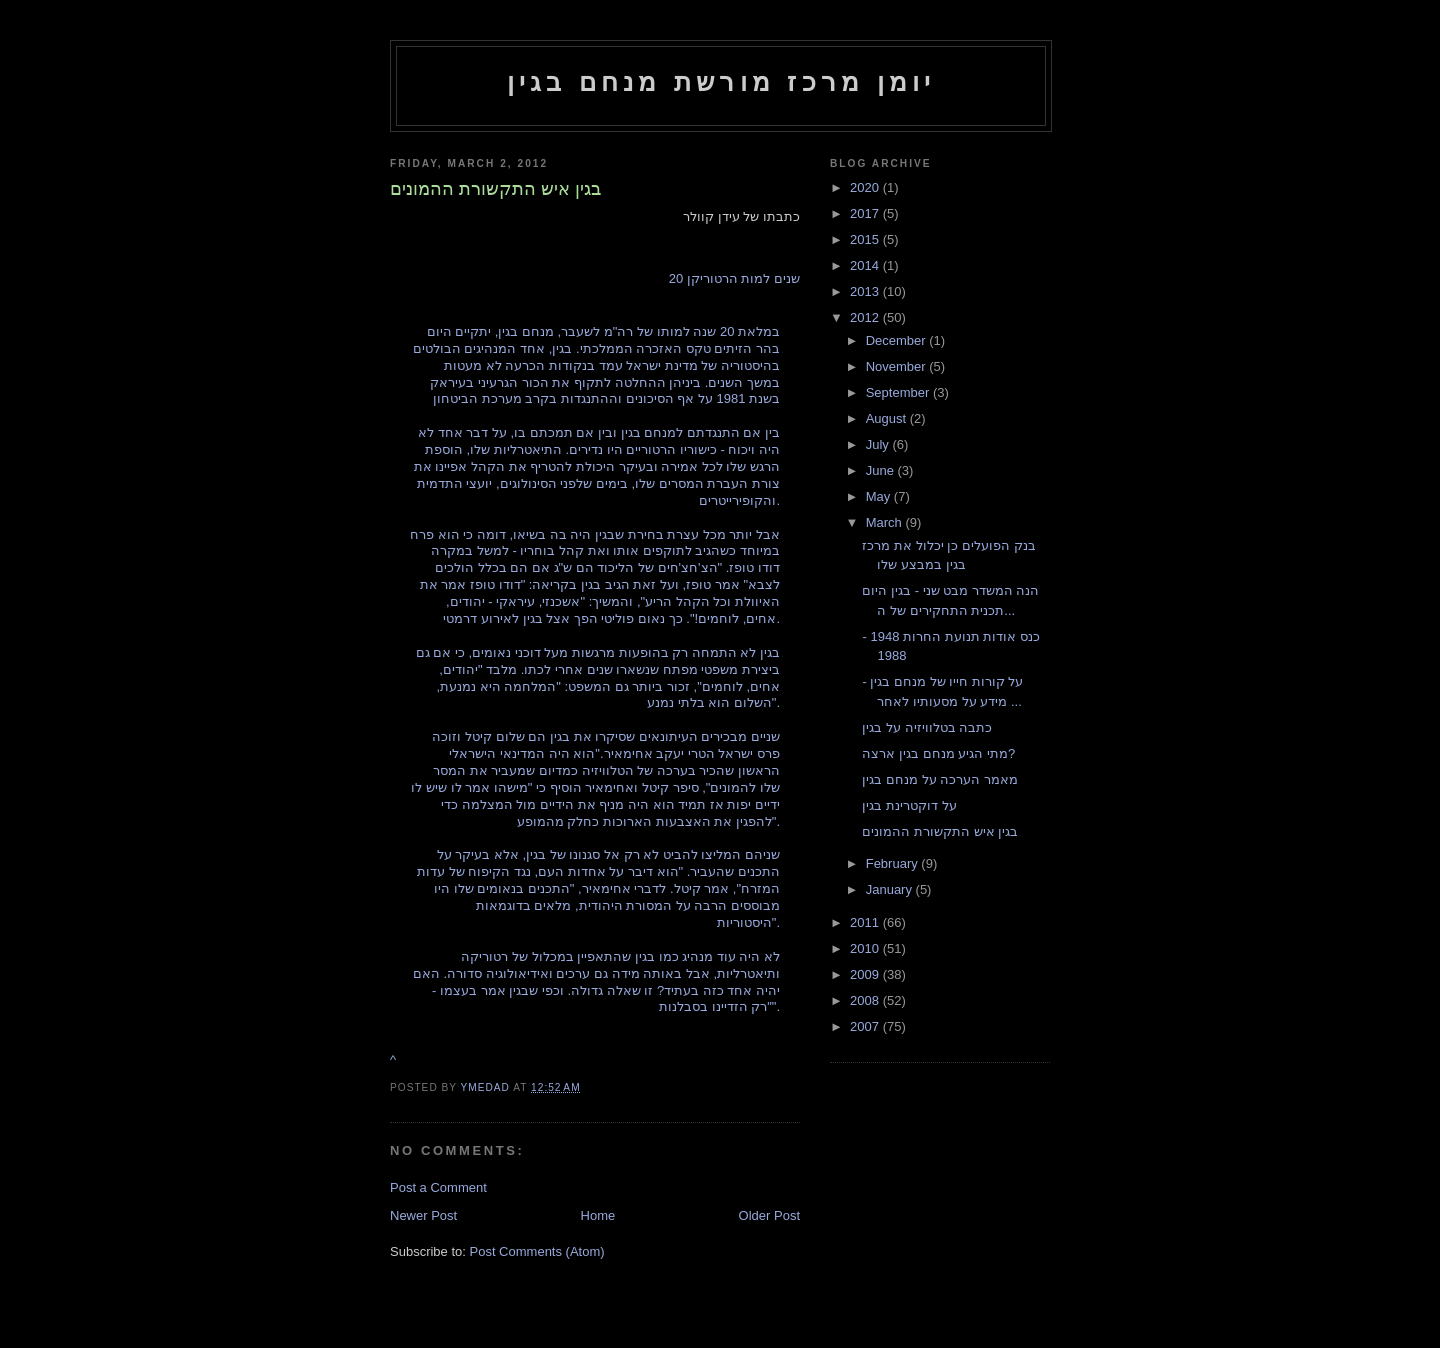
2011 (866, 922)
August (888, 418)
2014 (866, 265)
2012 (866, 317)
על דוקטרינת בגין (909, 805)
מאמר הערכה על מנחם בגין (939, 779)
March (886, 522)
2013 (866, 291)
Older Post (769, 1215)
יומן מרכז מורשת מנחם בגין (721, 82)
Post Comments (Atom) (537, 1251)
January (891, 889)
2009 (866, 974)
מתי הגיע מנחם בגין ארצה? (938, 753)
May (880, 496)
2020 (866, 187)
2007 (866, 1026)
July (879, 444)
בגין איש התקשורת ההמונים (940, 831)
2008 (866, 1000)
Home (598, 1215)
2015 (866, 239)
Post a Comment (438, 1187)
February (894, 863)
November (898, 366)
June (882, 470)
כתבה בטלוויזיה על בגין (927, 727)
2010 (866, 948)
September (899, 392)
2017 (866, 213)
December (898, 340)
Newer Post (423, 1215)
